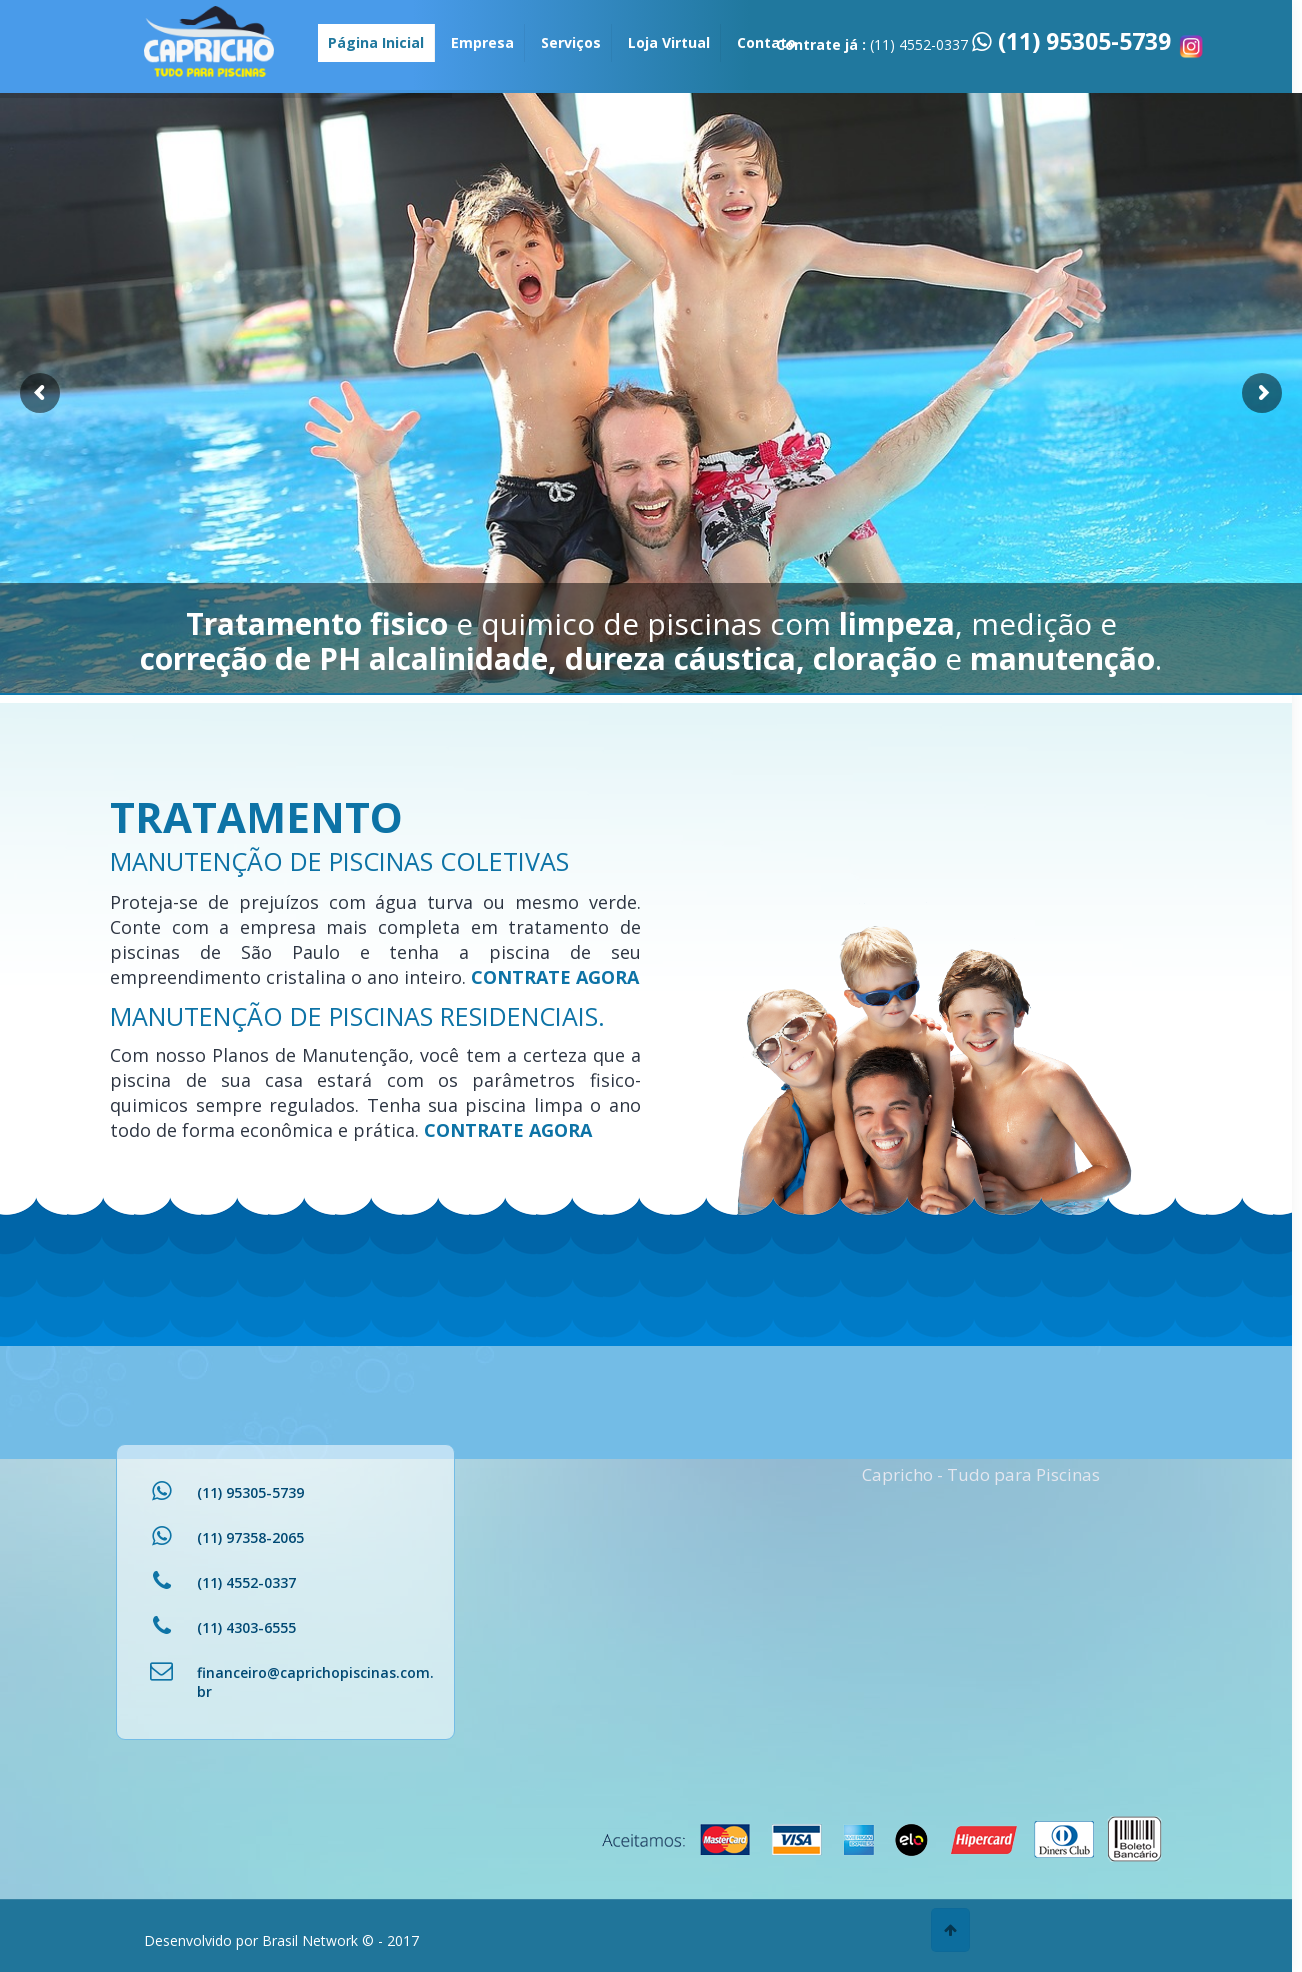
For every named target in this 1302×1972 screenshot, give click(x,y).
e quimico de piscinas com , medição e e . (651, 641)
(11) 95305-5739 (1081, 41)
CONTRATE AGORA (555, 977)
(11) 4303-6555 (246, 1627)
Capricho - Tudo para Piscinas (981, 1474)
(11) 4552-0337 (246, 1582)
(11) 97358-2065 (250, 1537)
